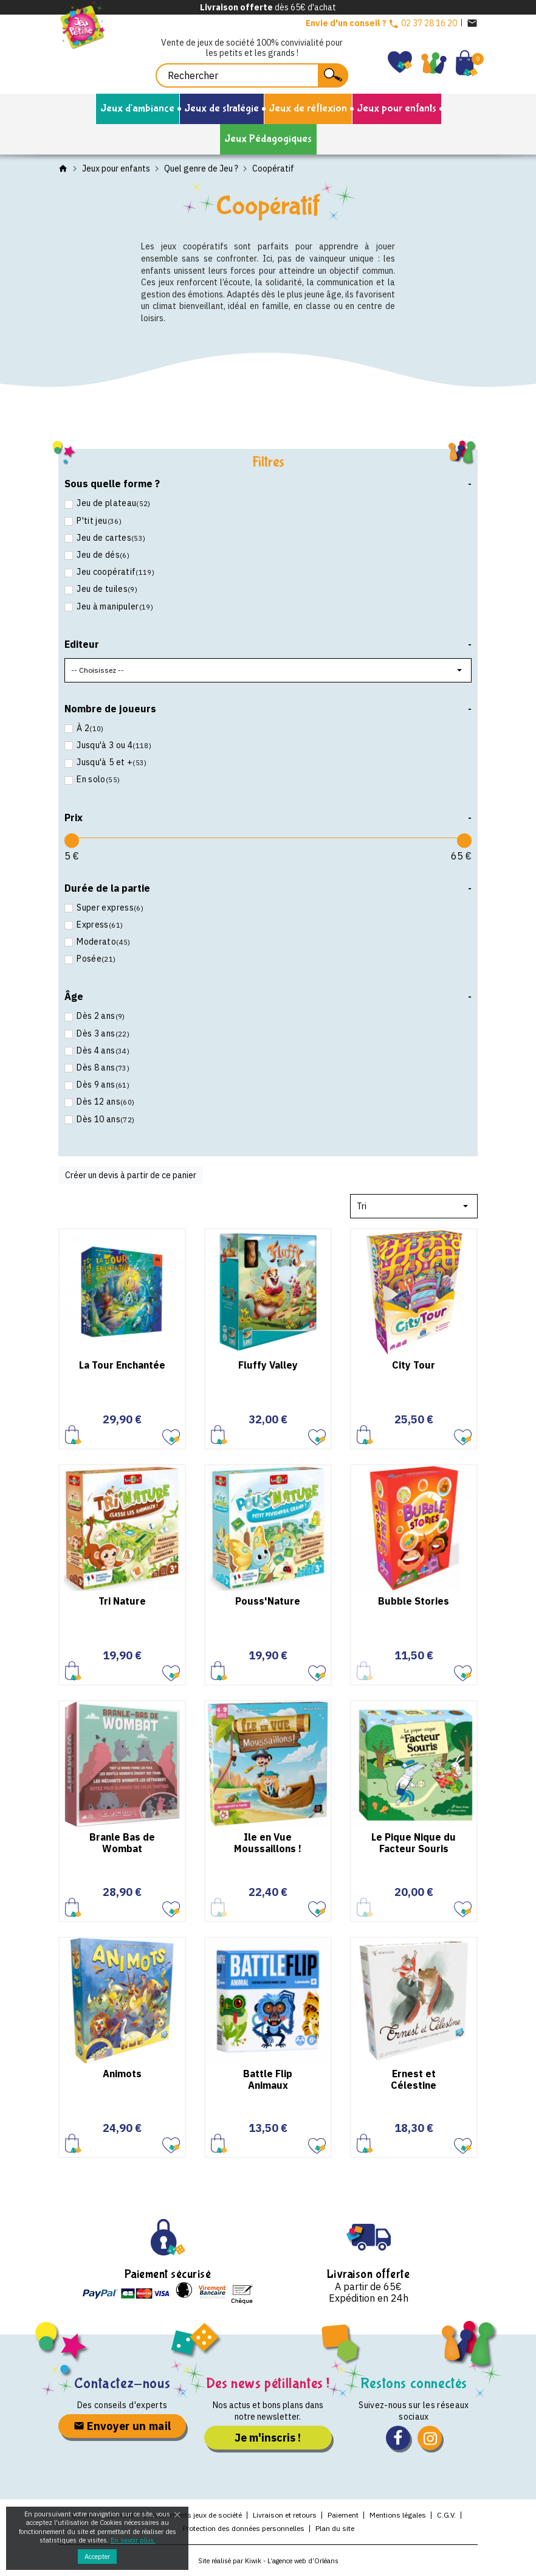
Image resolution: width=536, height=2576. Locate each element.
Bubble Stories (413, 1601)
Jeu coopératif (114, 571)
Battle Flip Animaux (267, 2079)
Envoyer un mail (122, 2426)
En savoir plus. (133, 2540)
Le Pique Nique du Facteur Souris (413, 1843)
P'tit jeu (98, 520)
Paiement (343, 2514)
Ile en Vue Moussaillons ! (267, 1843)
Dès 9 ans (102, 1084)
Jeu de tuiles (106, 588)
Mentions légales (397, 2514)
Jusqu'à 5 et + (111, 762)
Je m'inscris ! (268, 2438)
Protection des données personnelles (243, 2528)
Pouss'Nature (267, 1601)
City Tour (413, 1365)
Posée (95, 958)
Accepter (97, 2556)
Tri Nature (122, 1601)
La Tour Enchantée (122, 1365)
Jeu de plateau (113, 503)
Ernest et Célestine (413, 2079)
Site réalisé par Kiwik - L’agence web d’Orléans (268, 2561)
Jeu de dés (102, 554)
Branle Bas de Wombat (122, 1843)
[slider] (71, 840)
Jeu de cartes (110, 537)
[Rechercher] (252, 75)
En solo (97, 779)
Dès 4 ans (102, 1050)
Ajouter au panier (73, 1434)
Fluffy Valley (268, 1365)
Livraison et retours (285, 2514)
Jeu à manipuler (114, 606)
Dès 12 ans (104, 1101)
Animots (122, 2073)
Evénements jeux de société (196, 2514)
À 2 (89, 728)
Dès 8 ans (102, 1067)
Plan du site (334, 2528)
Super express (109, 907)
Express (99, 924)
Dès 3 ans (102, 1033)
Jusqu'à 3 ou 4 (113, 745)
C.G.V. (446, 2514)
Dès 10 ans (104, 1119)
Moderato (103, 941)
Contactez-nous (122, 2383)
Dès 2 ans (100, 1015)
